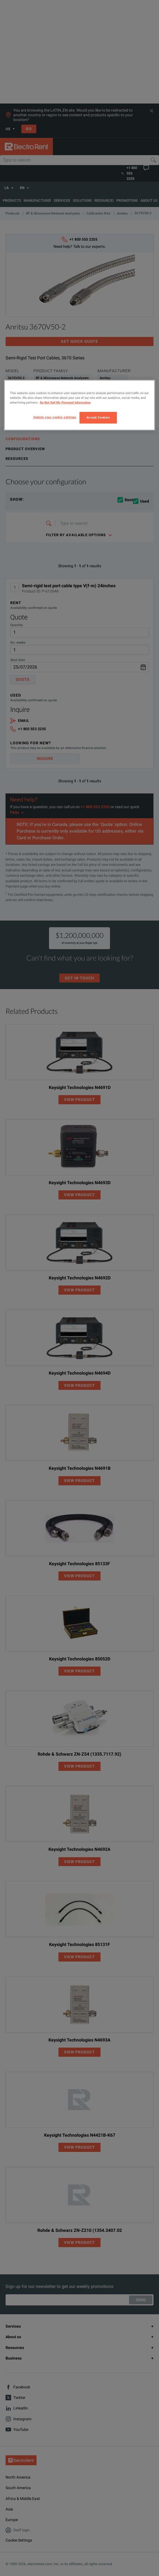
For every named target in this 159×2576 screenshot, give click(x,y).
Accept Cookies (98, 418)
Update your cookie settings (54, 417)
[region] (79, 405)
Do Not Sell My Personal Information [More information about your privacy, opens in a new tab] (65, 403)
